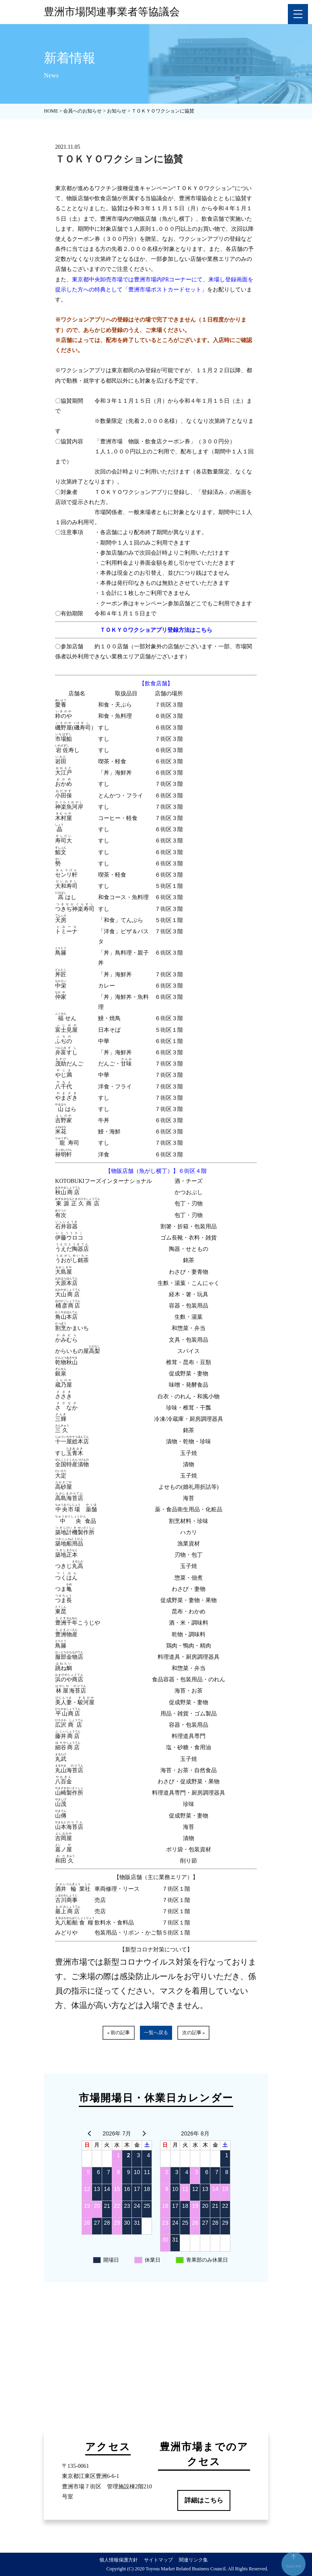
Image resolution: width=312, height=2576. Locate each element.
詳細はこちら (204, 2500)
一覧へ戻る (156, 2032)
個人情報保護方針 (118, 2560)
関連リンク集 (193, 2560)
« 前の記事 (118, 2032)
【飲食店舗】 (156, 683)
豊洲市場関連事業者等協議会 (112, 12)
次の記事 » (193, 2032)
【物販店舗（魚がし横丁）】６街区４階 (156, 1171)
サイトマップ (158, 2560)
